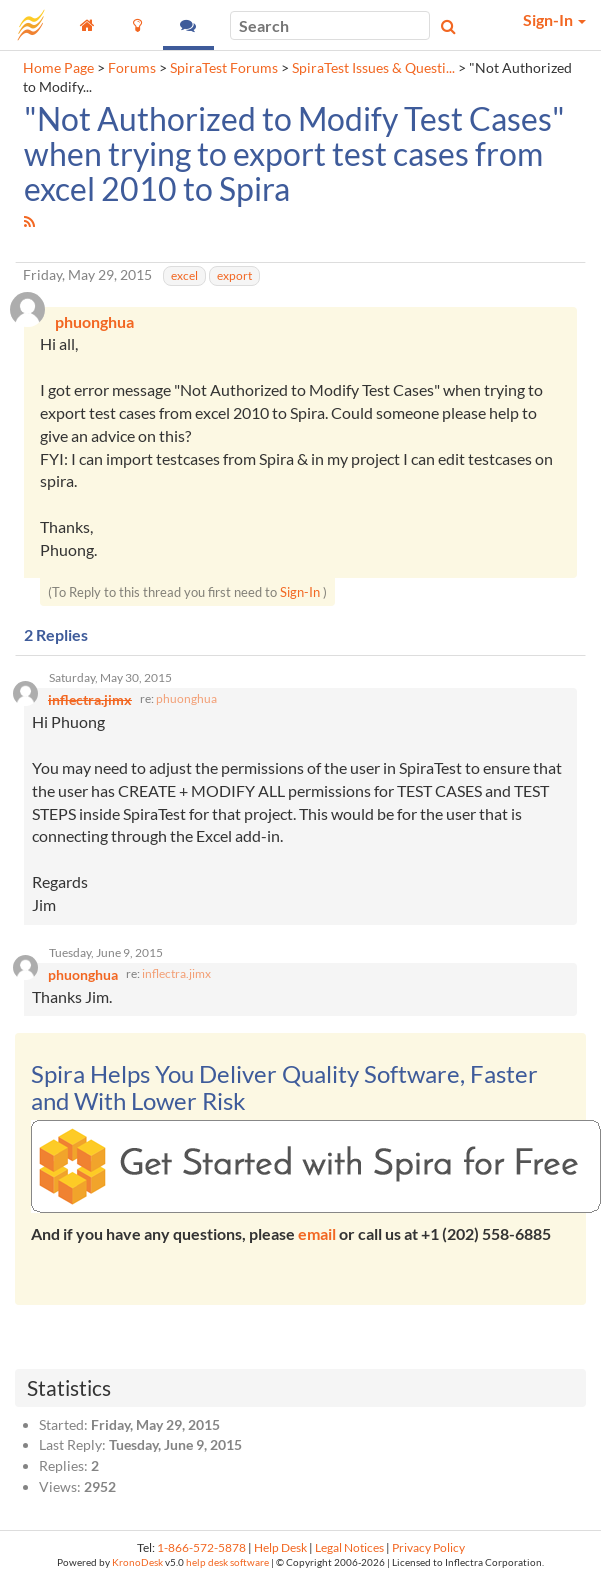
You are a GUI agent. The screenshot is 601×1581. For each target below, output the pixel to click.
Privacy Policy (428, 1547)
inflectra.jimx (176, 973)
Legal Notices (349, 1547)
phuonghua (186, 698)
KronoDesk (137, 1562)
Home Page (58, 68)
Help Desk (280, 1547)
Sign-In (300, 592)
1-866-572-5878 (201, 1547)
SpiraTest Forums (224, 68)
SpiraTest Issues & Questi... (373, 68)
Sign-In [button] (554, 19)
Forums (132, 68)
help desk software (227, 1562)
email (317, 1233)
